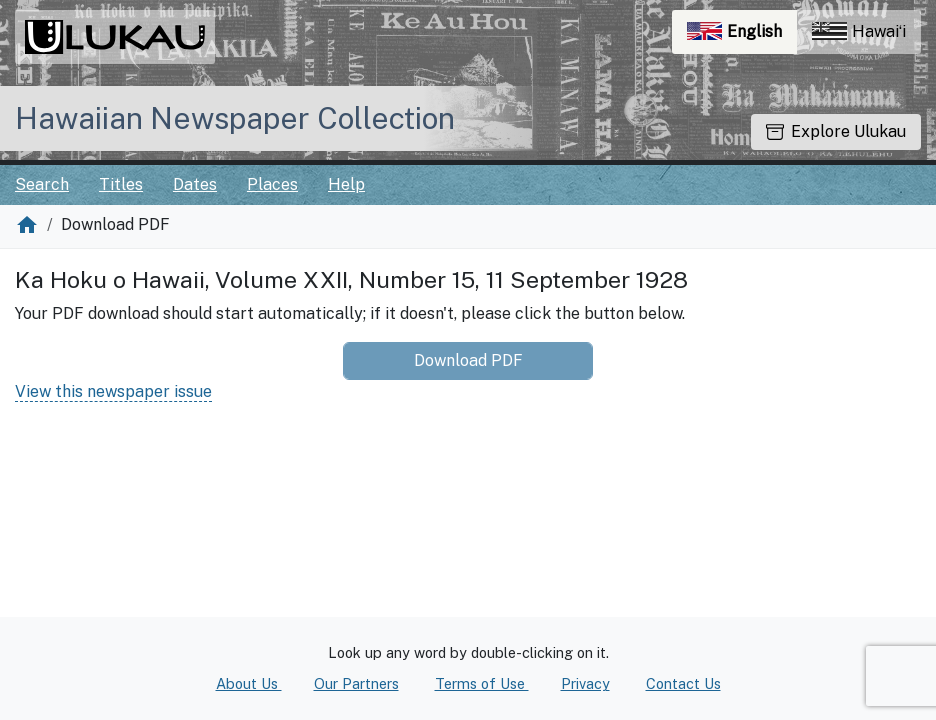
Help (346, 184)
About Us (249, 683)
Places (272, 184)
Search (42, 184)
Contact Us (683, 683)
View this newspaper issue (113, 391)
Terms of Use (482, 683)
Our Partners (356, 683)
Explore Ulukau (836, 131)
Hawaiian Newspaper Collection (235, 118)
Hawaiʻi (859, 31)
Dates (195, 184)
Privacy (585, 683)
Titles (121, 184)
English (742, 36)
